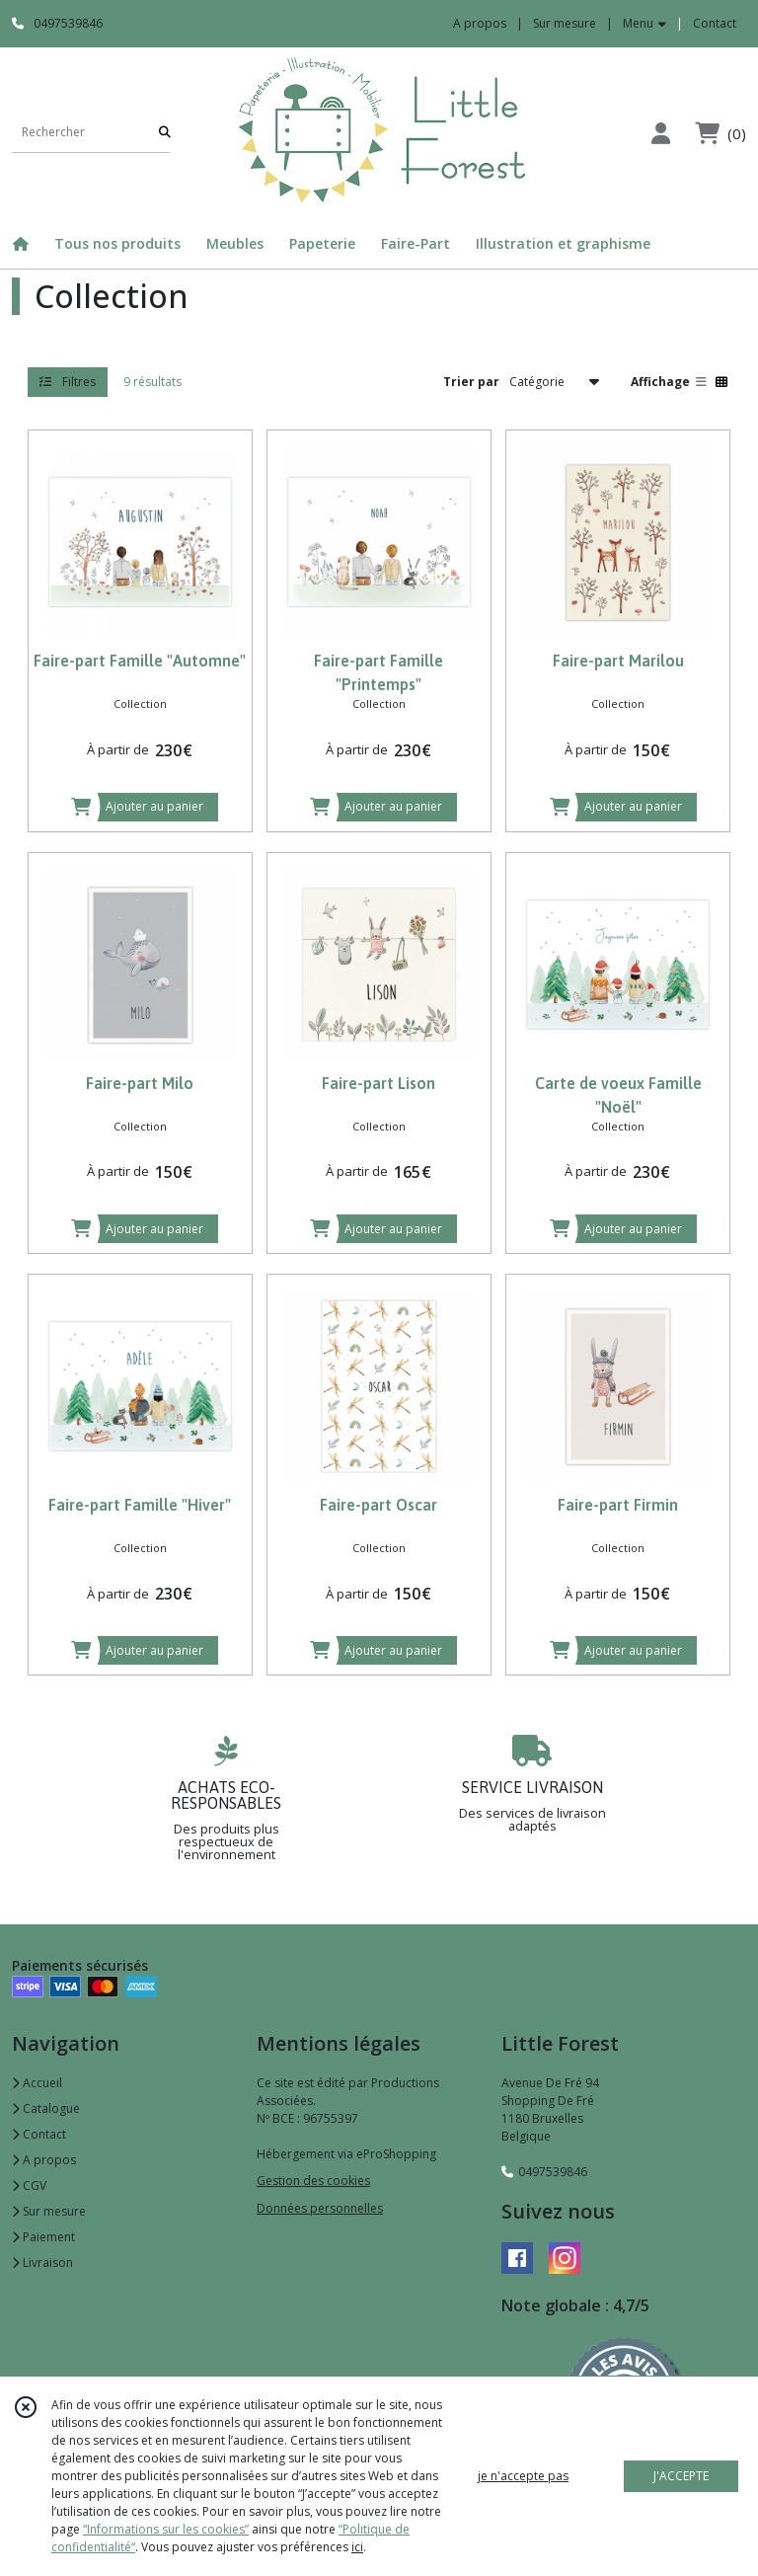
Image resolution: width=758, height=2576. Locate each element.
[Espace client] (660, 133)
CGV (29, 2185)
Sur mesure (49, 2211)
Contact (714, 23)
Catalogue (46, 2108)
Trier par (471, 381)
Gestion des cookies (313, 2180)
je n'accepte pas (523, 2475)
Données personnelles (320, 2208)
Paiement (43, 2236)
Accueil (37, 2082)
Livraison (42, 2262)
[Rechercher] (165, 133)
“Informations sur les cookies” (166, 2529)
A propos (44, 2159)
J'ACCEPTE (681, 2475)
